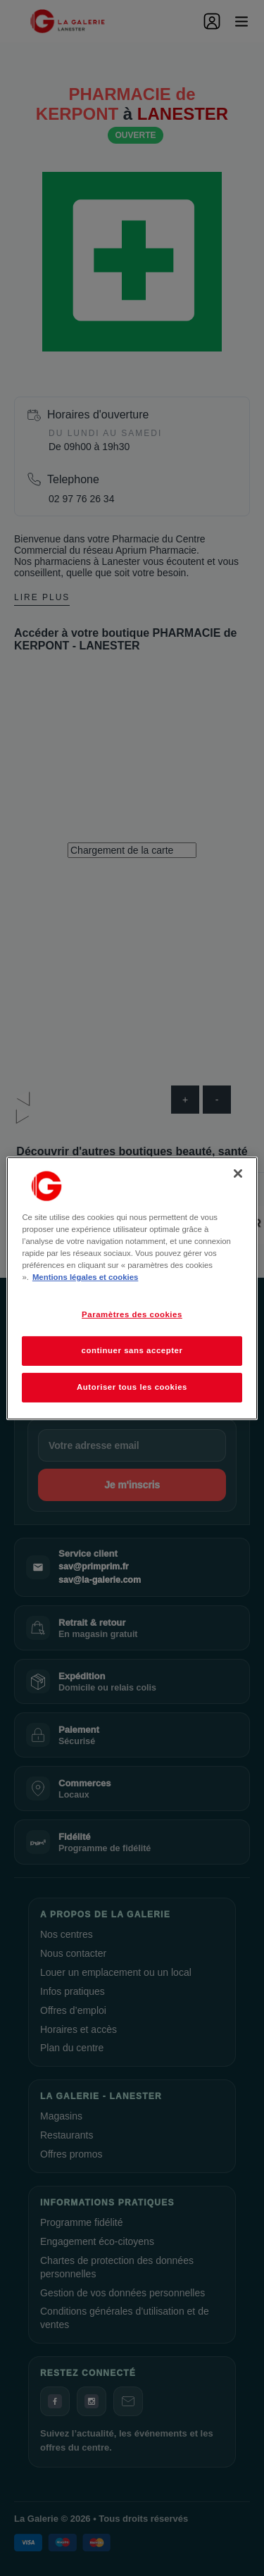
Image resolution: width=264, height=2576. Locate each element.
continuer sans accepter (132, 1350)
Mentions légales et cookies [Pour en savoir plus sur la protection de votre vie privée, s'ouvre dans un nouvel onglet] (85, 1277)
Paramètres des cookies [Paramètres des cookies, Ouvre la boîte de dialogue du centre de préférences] (132, 1314)
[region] (131, 1287)
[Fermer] (237, 1172)
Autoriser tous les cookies (132, 1387)
